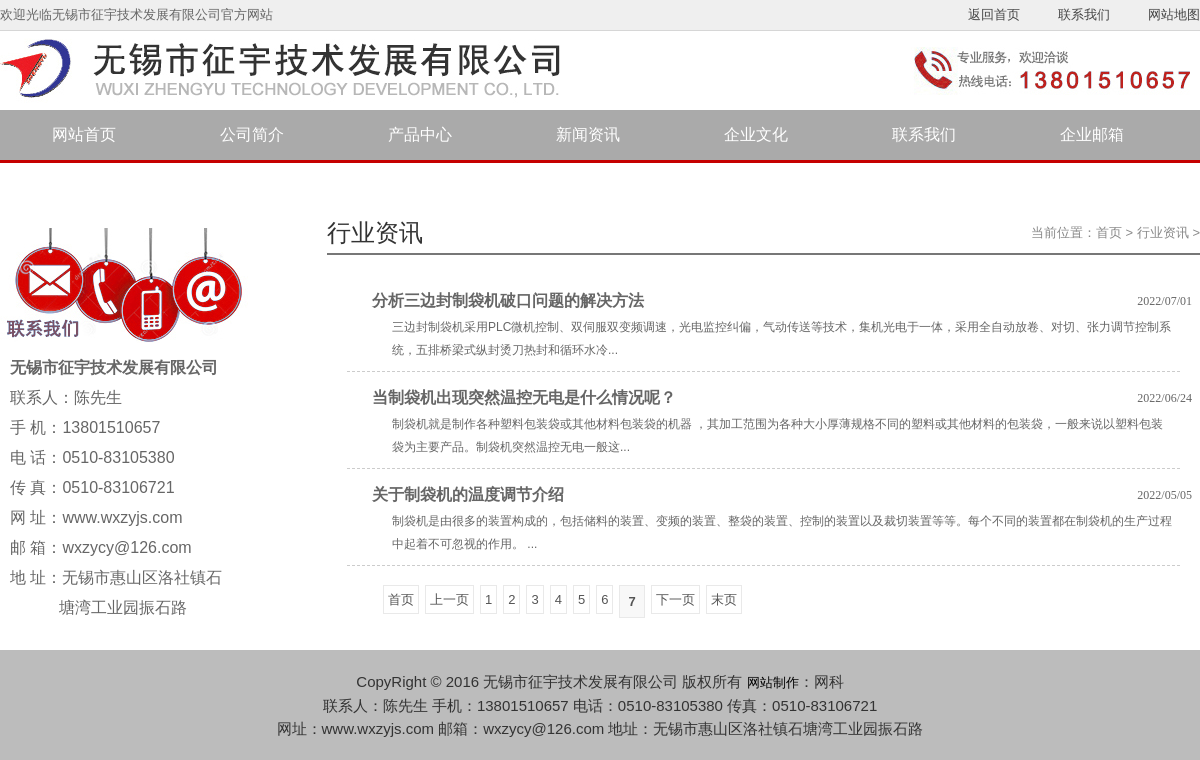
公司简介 (252, 134)
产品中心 (420, 134)
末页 (724, 599)
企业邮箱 (1092, 134)
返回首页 (994, 14)
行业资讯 (1163, 232)
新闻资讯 (588, 134)
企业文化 (756, 134)
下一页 (675, 599)
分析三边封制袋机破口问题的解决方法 (508, 300)
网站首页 (84, 134)
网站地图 (1174, 14)
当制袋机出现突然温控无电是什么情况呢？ (524, 397)
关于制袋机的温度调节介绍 (468, 494)
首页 (1109, 232)
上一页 (449, 599)
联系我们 (1084, 14)
